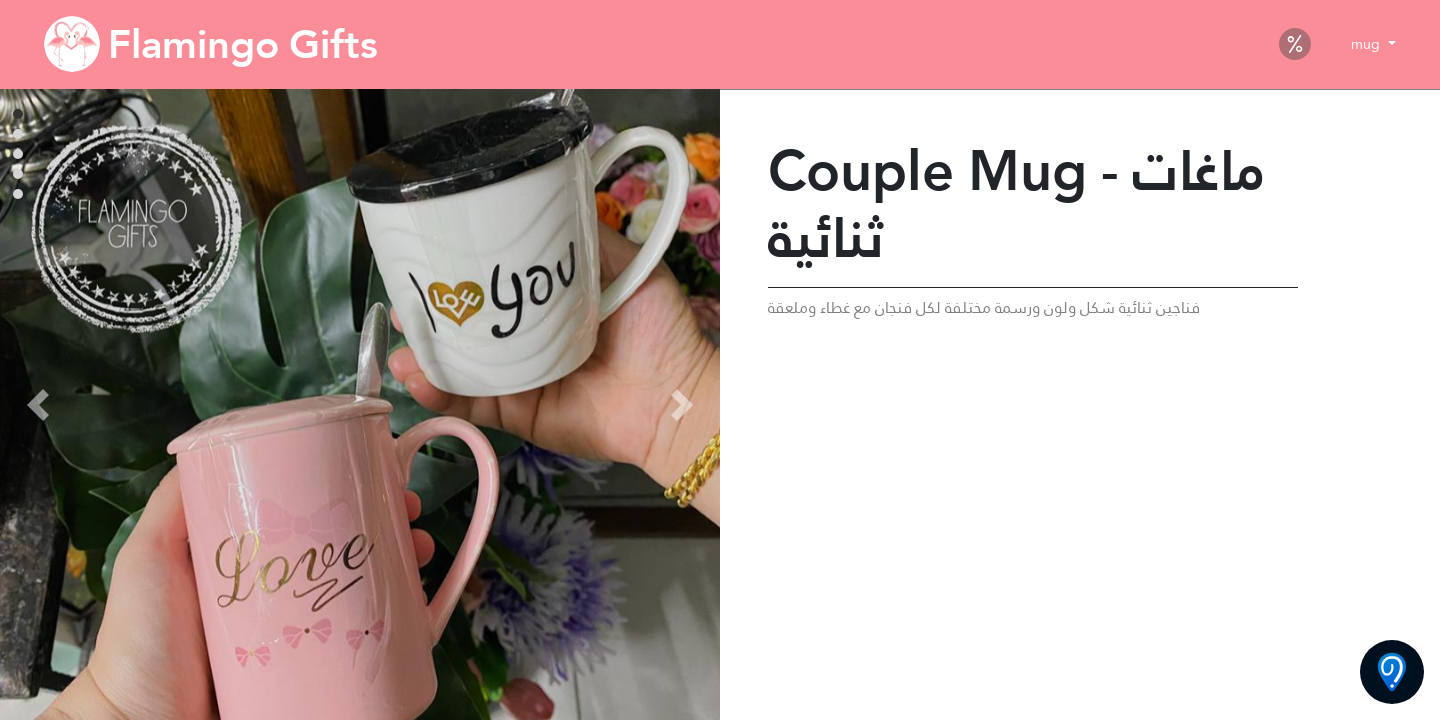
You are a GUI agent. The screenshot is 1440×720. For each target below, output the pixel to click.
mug (1367, 44)
